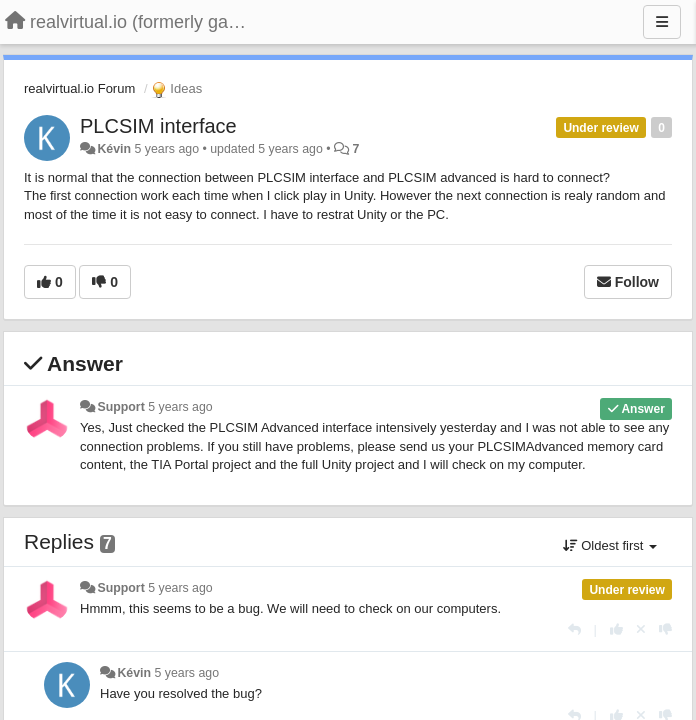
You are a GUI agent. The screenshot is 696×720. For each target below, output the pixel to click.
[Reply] (574, 629)
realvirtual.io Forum (79, 88)
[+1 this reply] (616, 629)
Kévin (114, 149)
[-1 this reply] (665, 629)
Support (120, 407)
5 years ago (180, 407)
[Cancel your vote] (641, 629)
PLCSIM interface (158, 126)
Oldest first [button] (610, 545)
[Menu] (662, 22)
